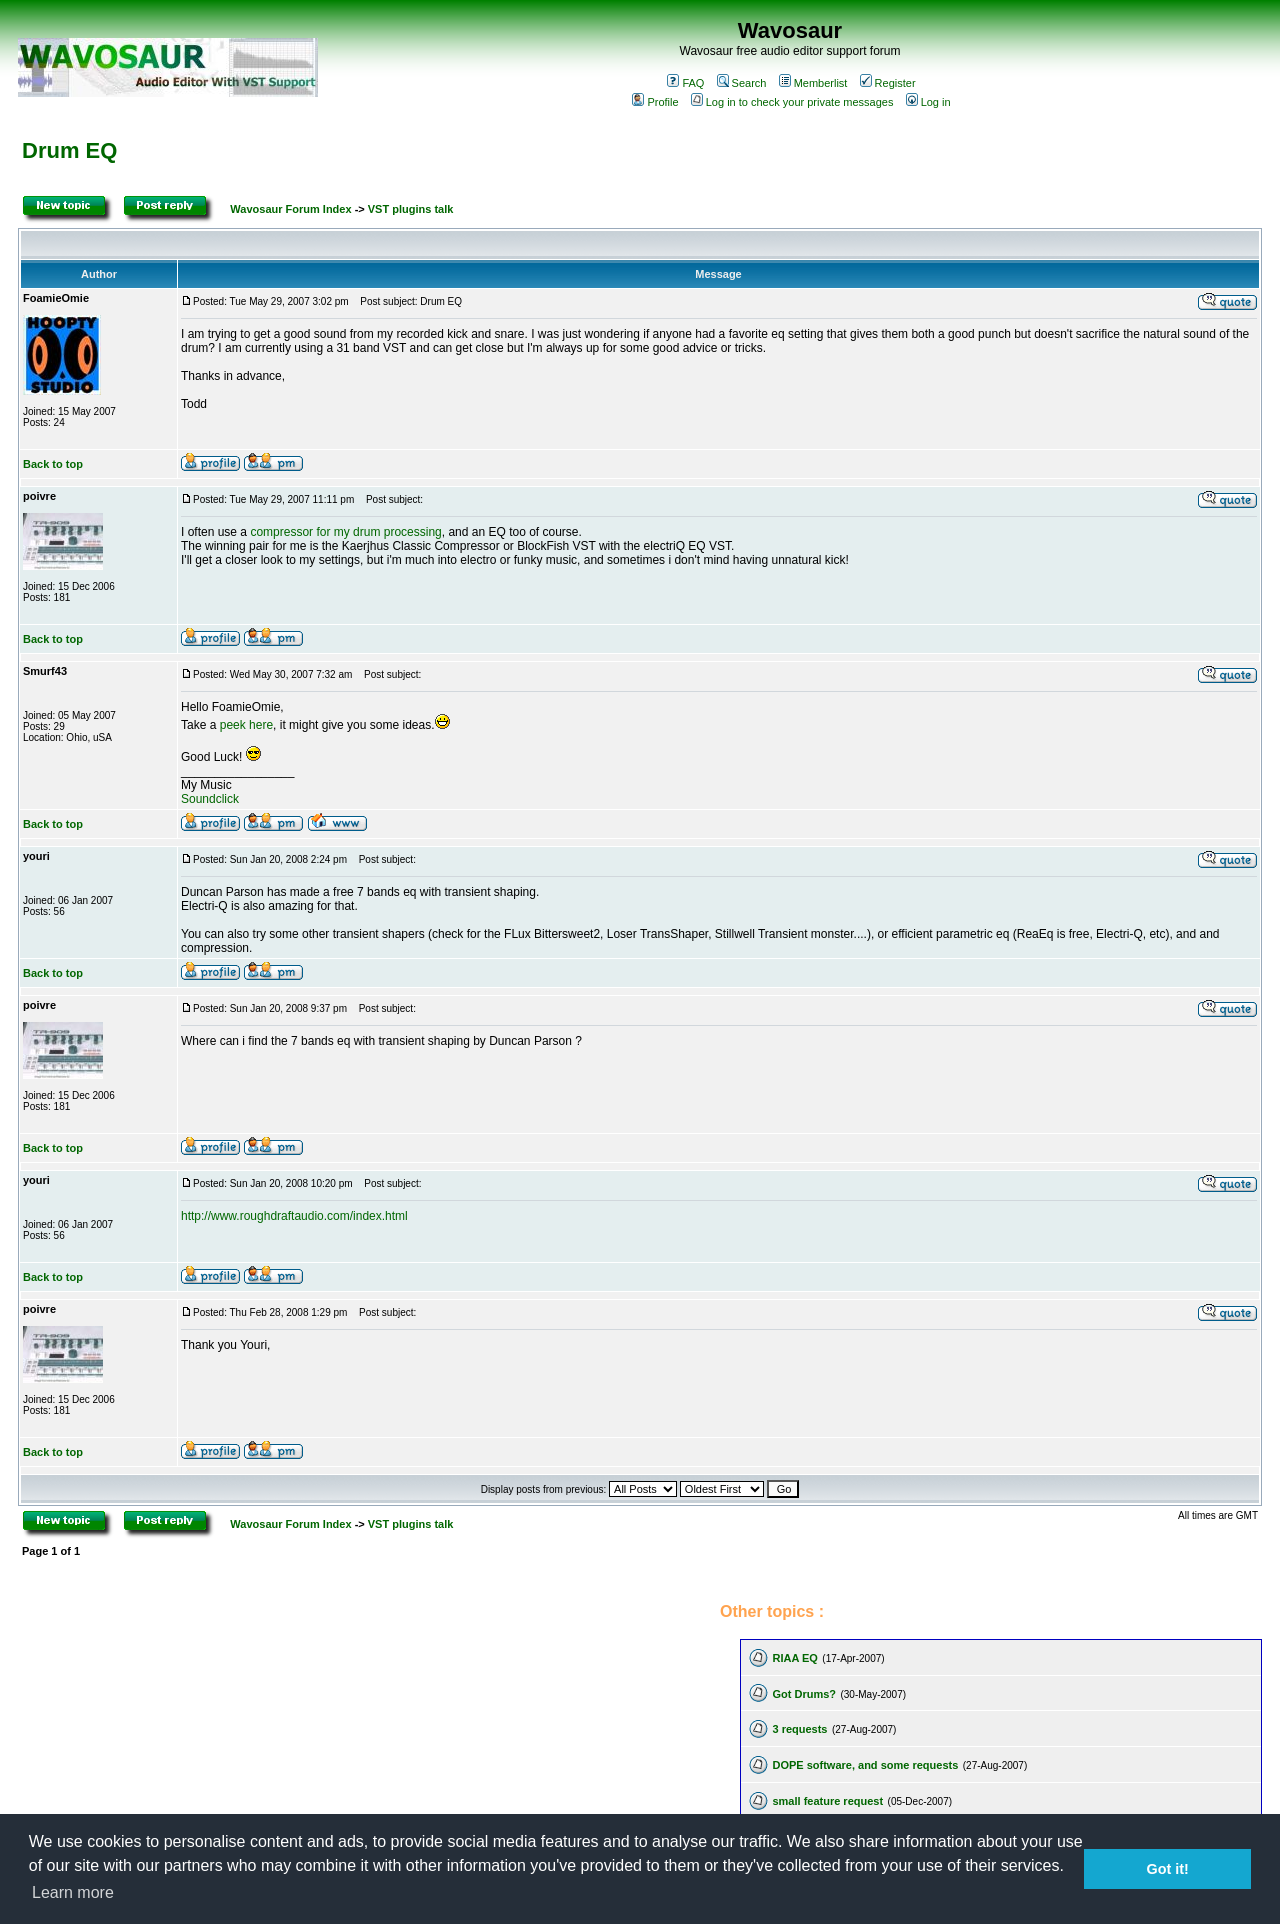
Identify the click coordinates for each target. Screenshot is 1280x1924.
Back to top (53, 464)
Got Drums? (804, 1694)
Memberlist (813, 83)
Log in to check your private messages (792, 102)
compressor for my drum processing (345, 532)
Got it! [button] (1168, 1869)
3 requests (799, 1729)
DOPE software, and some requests (865, 1765)
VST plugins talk (411, 209)
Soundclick (210, 799)
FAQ (685, 83)
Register (888, 83)
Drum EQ (69, 150)
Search (742, 83)
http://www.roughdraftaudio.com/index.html (294, 1216)
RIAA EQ (794, 1658)
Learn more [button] (73, 1892)
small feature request (827, 1801)
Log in (928, 102)
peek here (246, 725)
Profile (655, 102)
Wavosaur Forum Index (290, 209)
